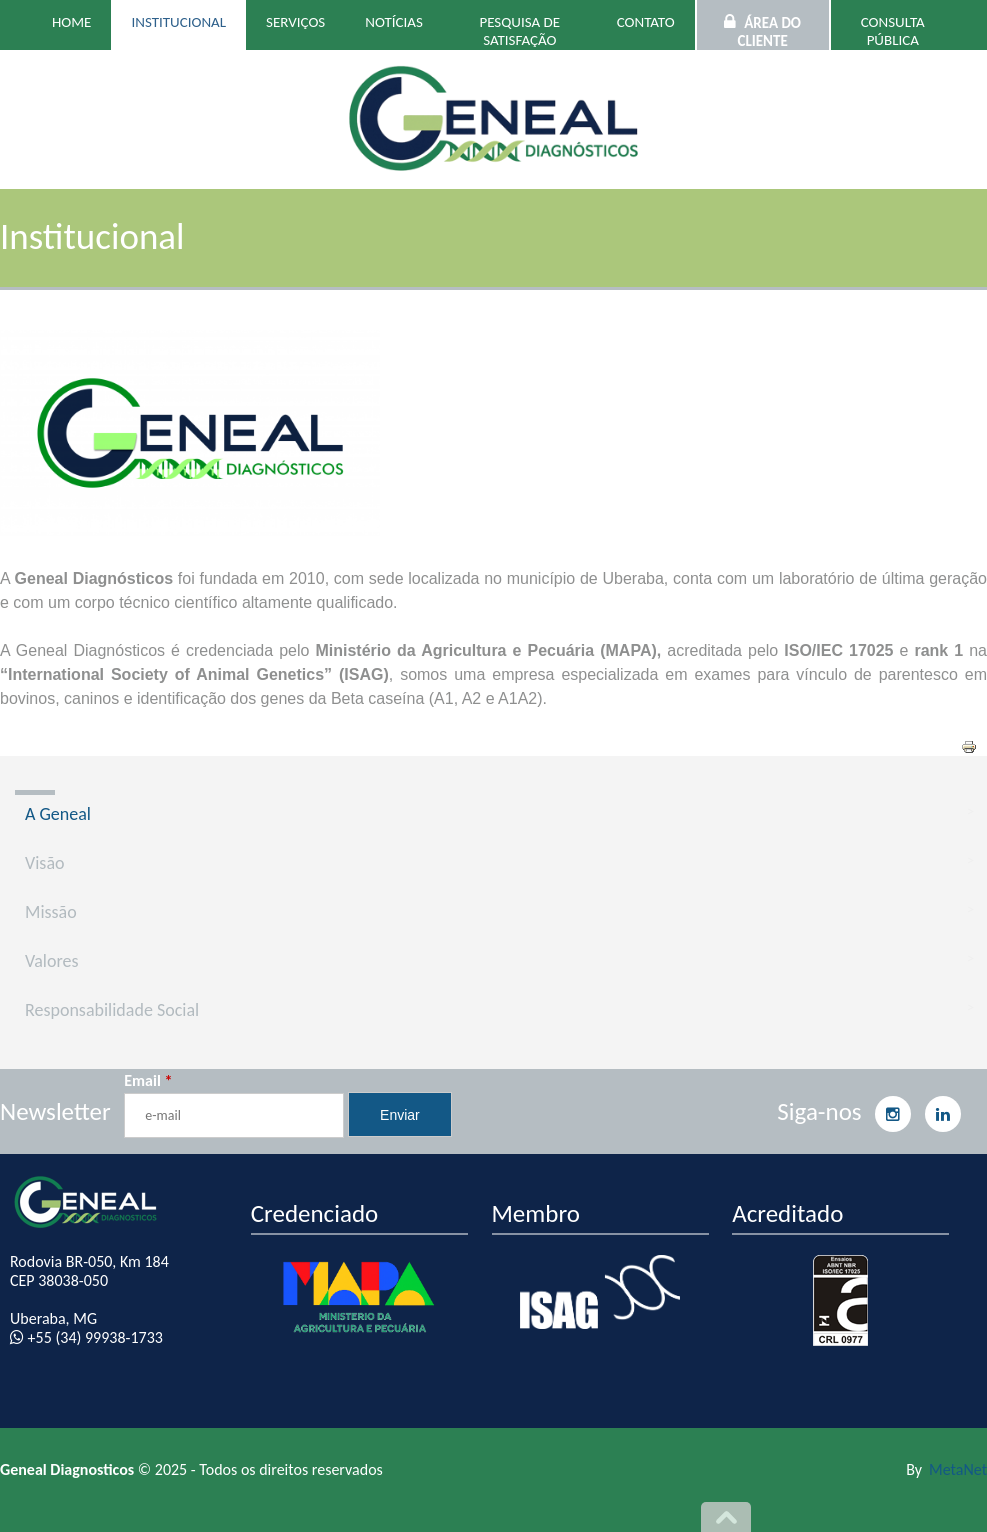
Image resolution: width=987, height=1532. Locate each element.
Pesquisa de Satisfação (519, 31)
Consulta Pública (893, 31)
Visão (45, 863)
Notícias (394, 22)
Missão (51, 912)
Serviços (295, 22)
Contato (646, 22)
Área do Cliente (769, 32)
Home (71, 22)
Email (148, 1080)
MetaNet (958, 1469)
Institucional (178, 22)
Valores (52, 961)
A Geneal (58, 814)
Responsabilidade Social (112, 1010)
